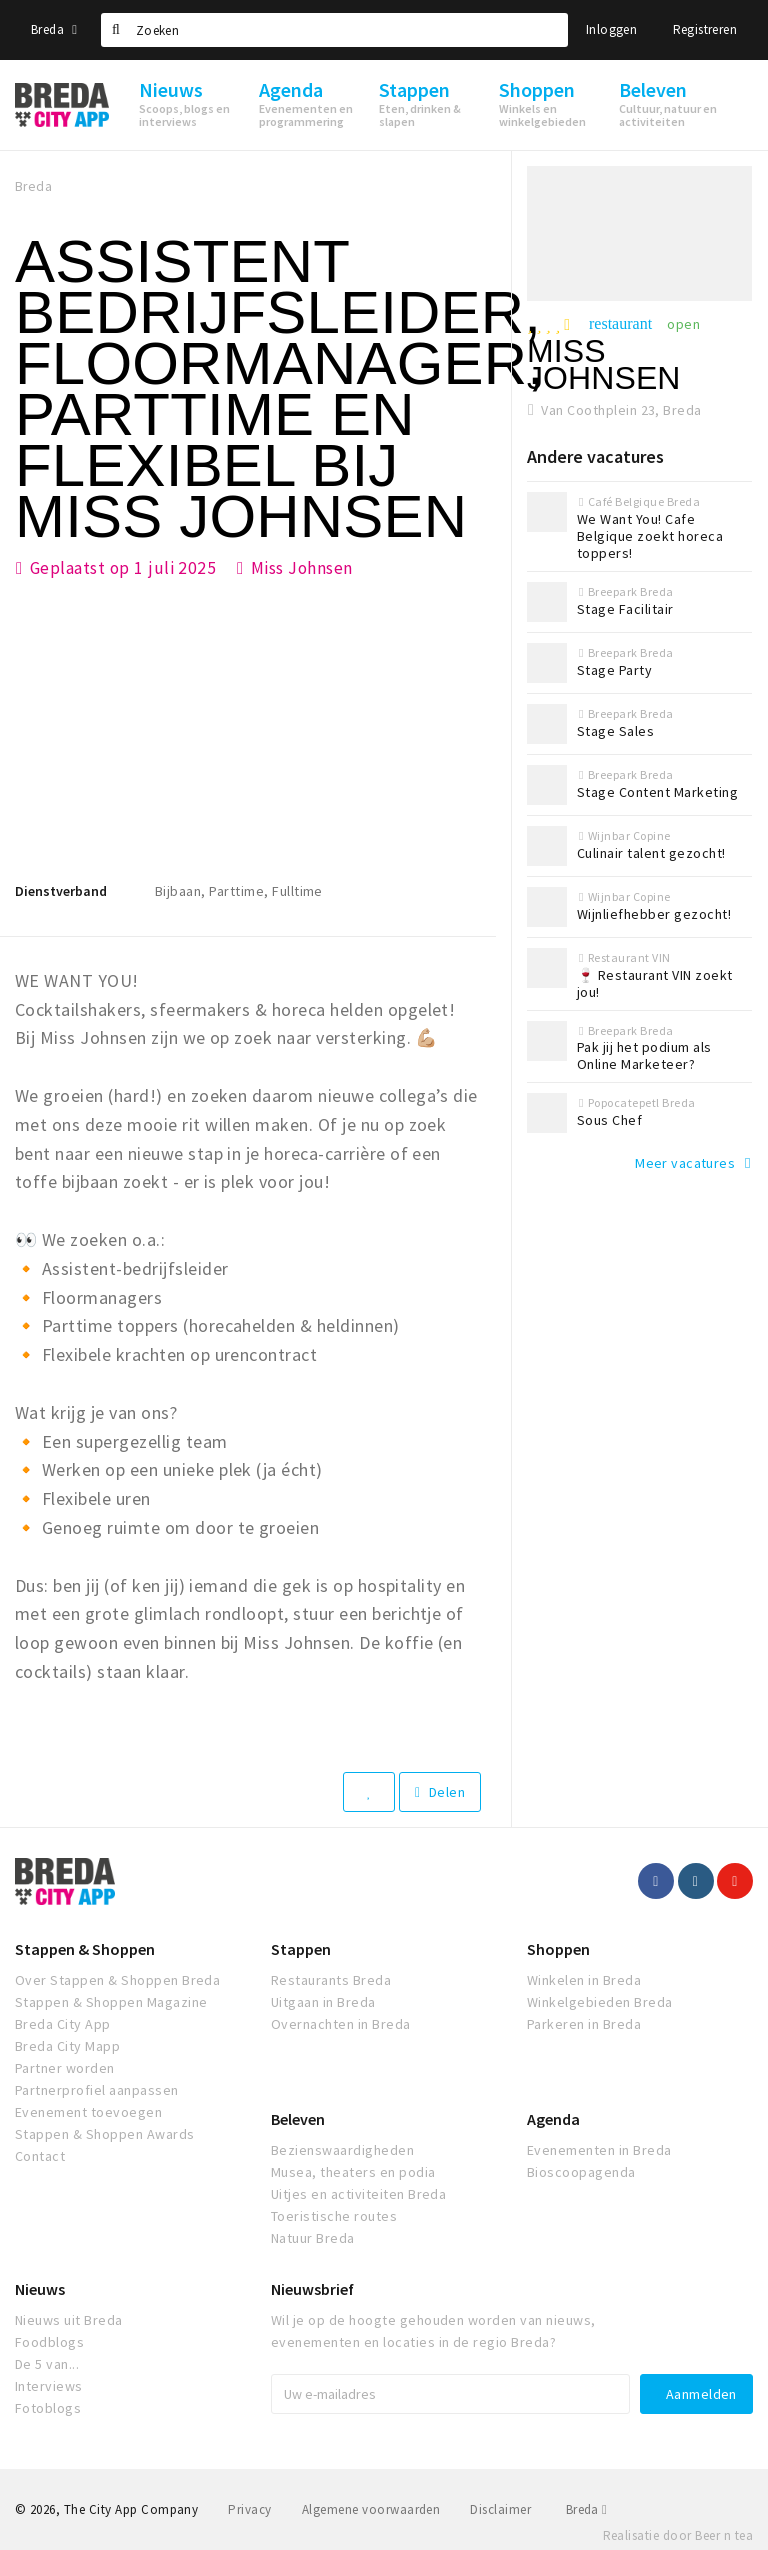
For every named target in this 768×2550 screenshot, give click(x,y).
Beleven (298, 2119)
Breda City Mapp (67, 2046)
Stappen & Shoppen (85, 1949)
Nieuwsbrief (312, 2289)
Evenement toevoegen (88, 2112)
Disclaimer (500, 2509)
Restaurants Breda (331, 1980)
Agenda (553, 2119)
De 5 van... (47, 2364)
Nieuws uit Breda (69, 2320)
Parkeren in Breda (584, 2024)
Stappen (301, 1949)
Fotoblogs (48, 2408)
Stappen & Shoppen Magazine (111, 2002)
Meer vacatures (685, 1163)
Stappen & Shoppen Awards (105, 2134)
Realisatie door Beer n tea (678, 2535)
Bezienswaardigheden (342, 2150)
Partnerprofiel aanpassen (97, 2090)
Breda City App (63, 2024)
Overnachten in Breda (341, 2024)
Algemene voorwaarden (371, 2509)
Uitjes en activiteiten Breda (358, 2194)
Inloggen (611, 29)
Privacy (249, 2509)
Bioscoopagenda (581, 2172)
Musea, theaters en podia (353, 2172)
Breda (54, 29)
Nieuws (40, 2289)
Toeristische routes (334, 2216)
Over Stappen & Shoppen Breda (117, 1980)
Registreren (705, 29)
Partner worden (65, 2068)
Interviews (49, 2386)
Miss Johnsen (302, 568)
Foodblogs (49, 2342)
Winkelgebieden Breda (600, 2002)
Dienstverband (61, 891)
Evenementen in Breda (599, 2150)
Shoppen (558, 1949)
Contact (40, 2156)
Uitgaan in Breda (323, 2002)
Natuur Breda (313, 2238)
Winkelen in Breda (584, 1980)
